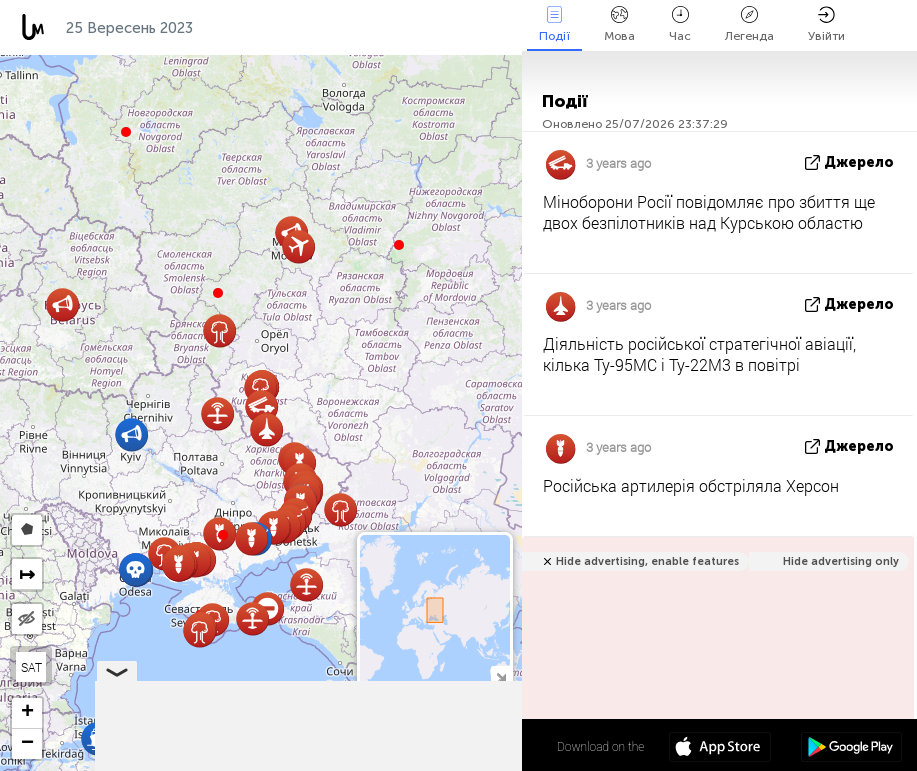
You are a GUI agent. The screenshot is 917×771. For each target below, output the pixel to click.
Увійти (826, 24)
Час (680, 24)
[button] (223, 535)
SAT (31, 667)
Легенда (749, 24)
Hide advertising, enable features (647, 561)
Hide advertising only (841, 561)
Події (554, 24)
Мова (619, 24)
